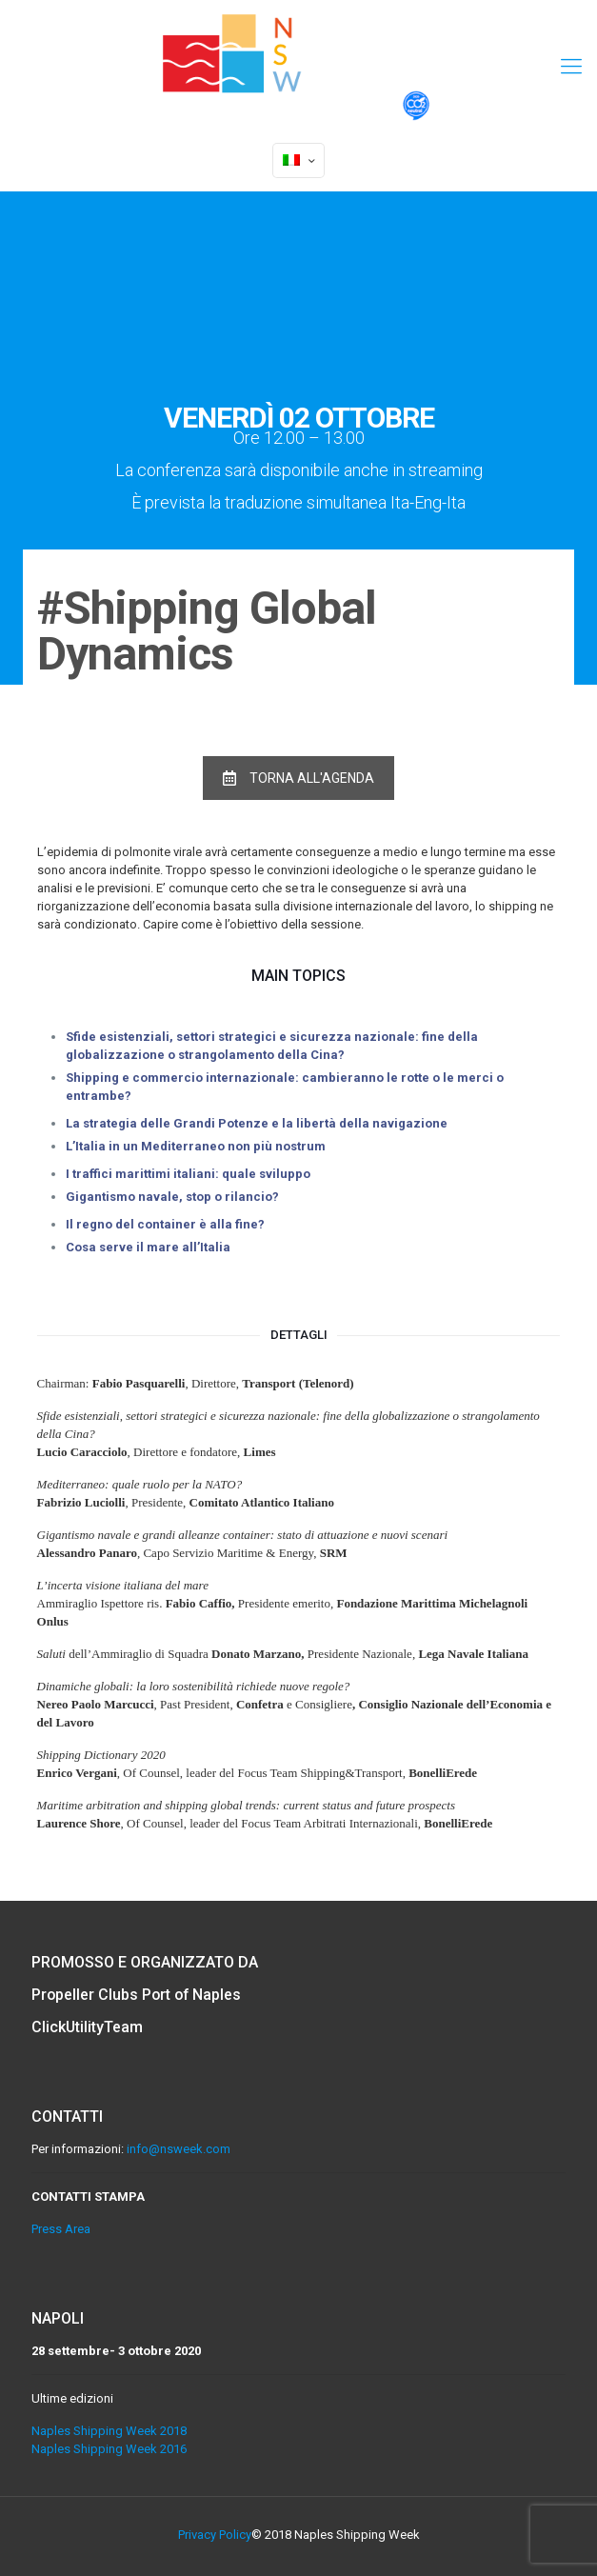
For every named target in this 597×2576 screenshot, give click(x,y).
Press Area (60, 2229)
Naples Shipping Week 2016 (109, 2449)
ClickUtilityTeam (87, 2027)
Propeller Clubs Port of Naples (138, 1995)
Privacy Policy (214, 2534)
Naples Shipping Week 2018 (109, 2431)
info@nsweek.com (178, 2149)
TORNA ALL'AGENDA (298, 778)
